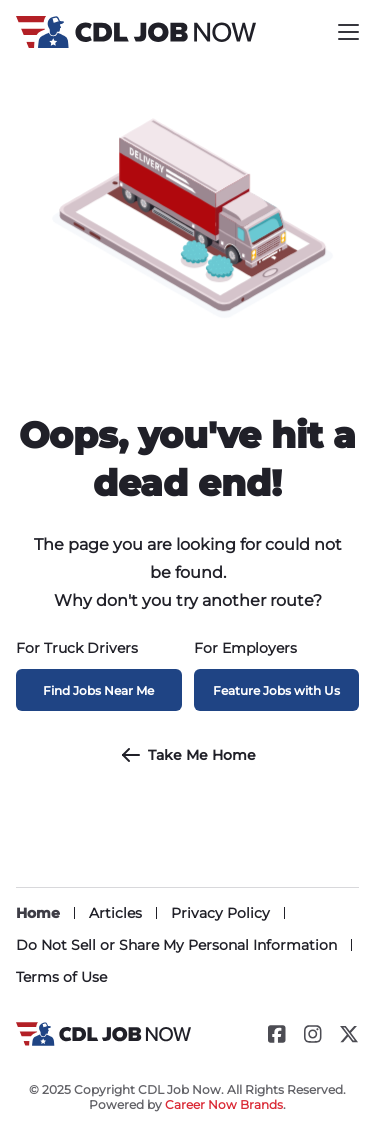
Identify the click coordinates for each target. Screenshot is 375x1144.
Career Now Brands (224, 1104)
